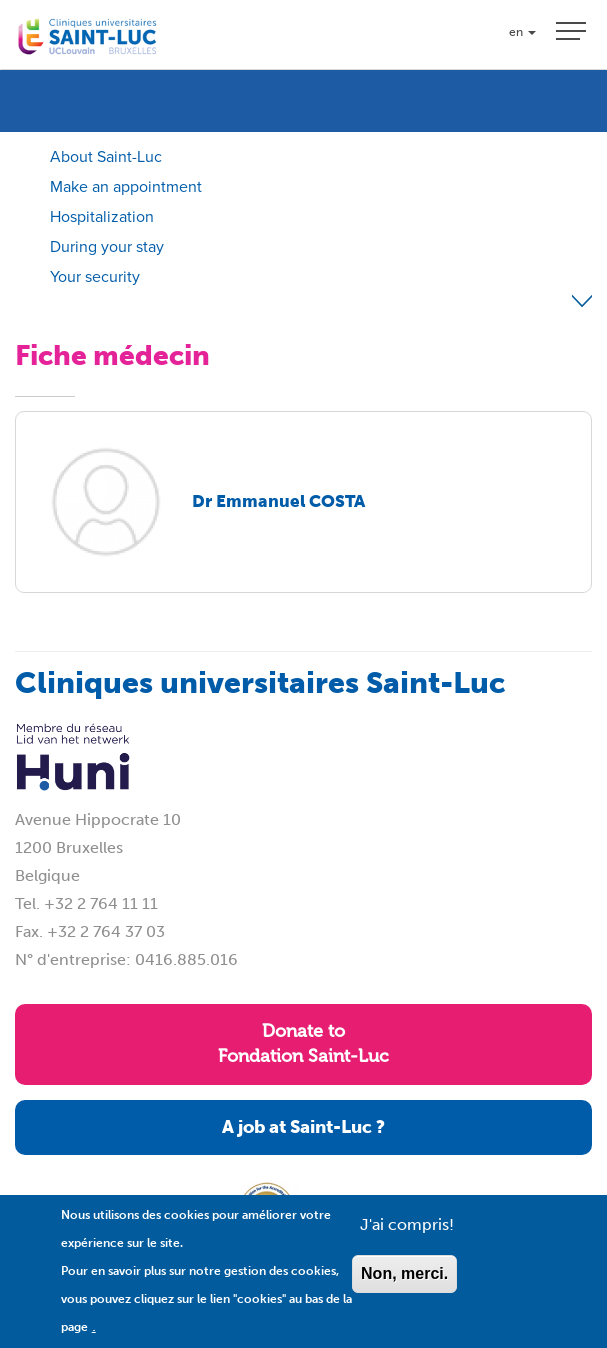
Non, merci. (404, 1287)
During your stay (107, 246)
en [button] (522, 32)
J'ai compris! (407, 1238)
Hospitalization (102, 216)
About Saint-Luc (106, 156)
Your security (95, 276)
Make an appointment (126, 186)
